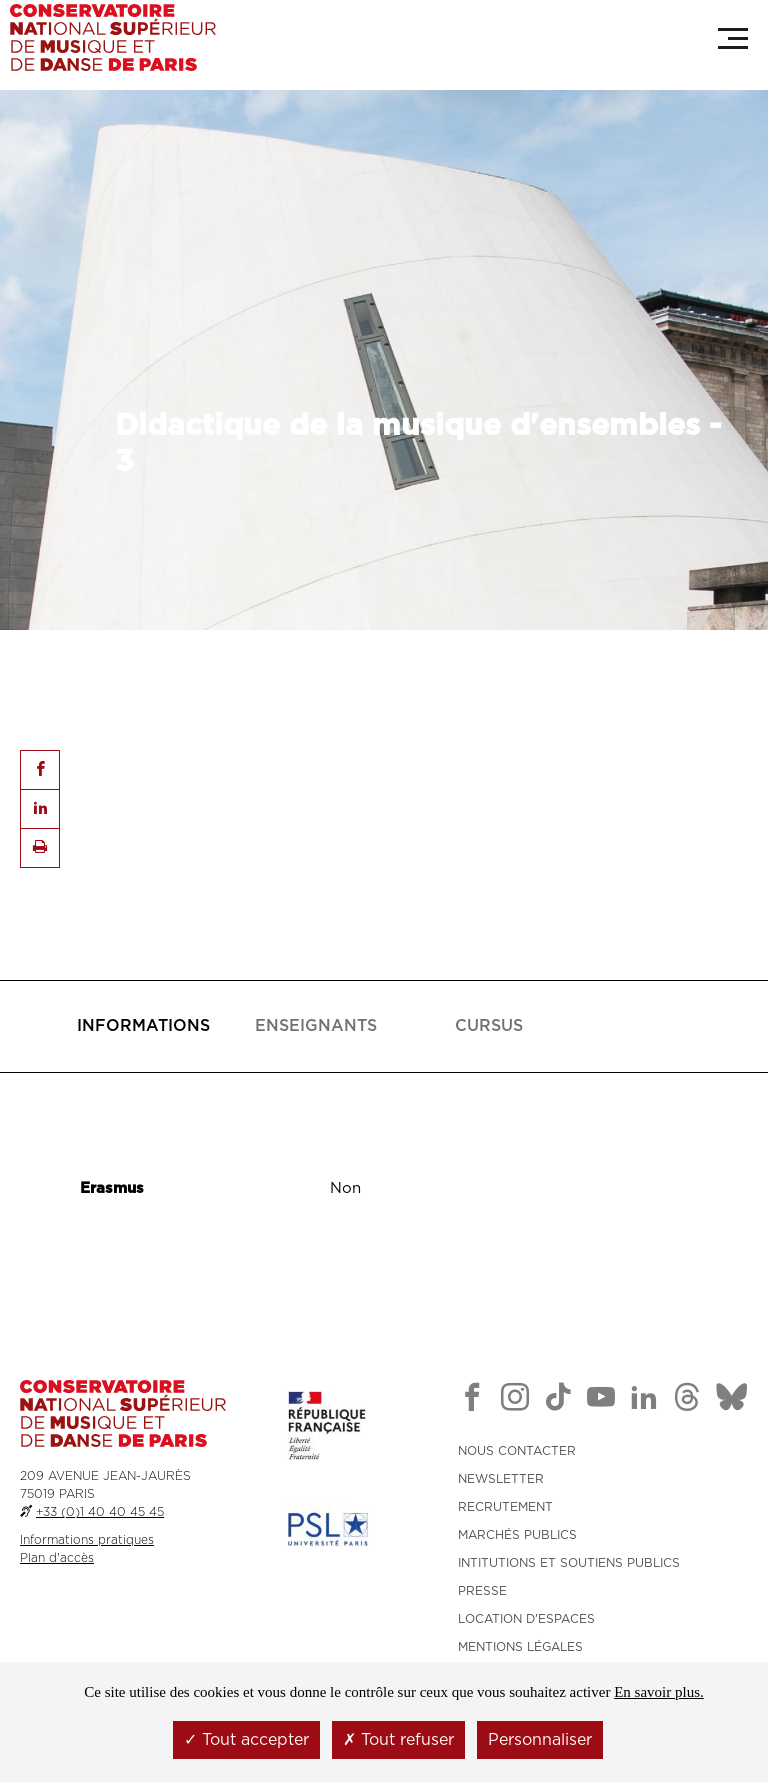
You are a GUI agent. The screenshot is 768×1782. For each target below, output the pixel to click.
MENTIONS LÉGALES (520, 1647)
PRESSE (482, 1591)
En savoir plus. (659, 1692)
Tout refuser (398, 1740)
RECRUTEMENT (505, 1507)
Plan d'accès (57, 1558)
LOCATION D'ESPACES (526, 1619)
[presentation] (143, 1026)
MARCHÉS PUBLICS (517, 1535)
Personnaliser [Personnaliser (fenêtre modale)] (540, 1740)
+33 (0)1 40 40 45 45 (100, 1512)
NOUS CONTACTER (517, 1451)
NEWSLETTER (501, 1479)
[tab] (143, 1026)
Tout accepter (246, 1740)
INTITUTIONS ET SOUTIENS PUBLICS (569, 1563)
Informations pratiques (87, 1540)
